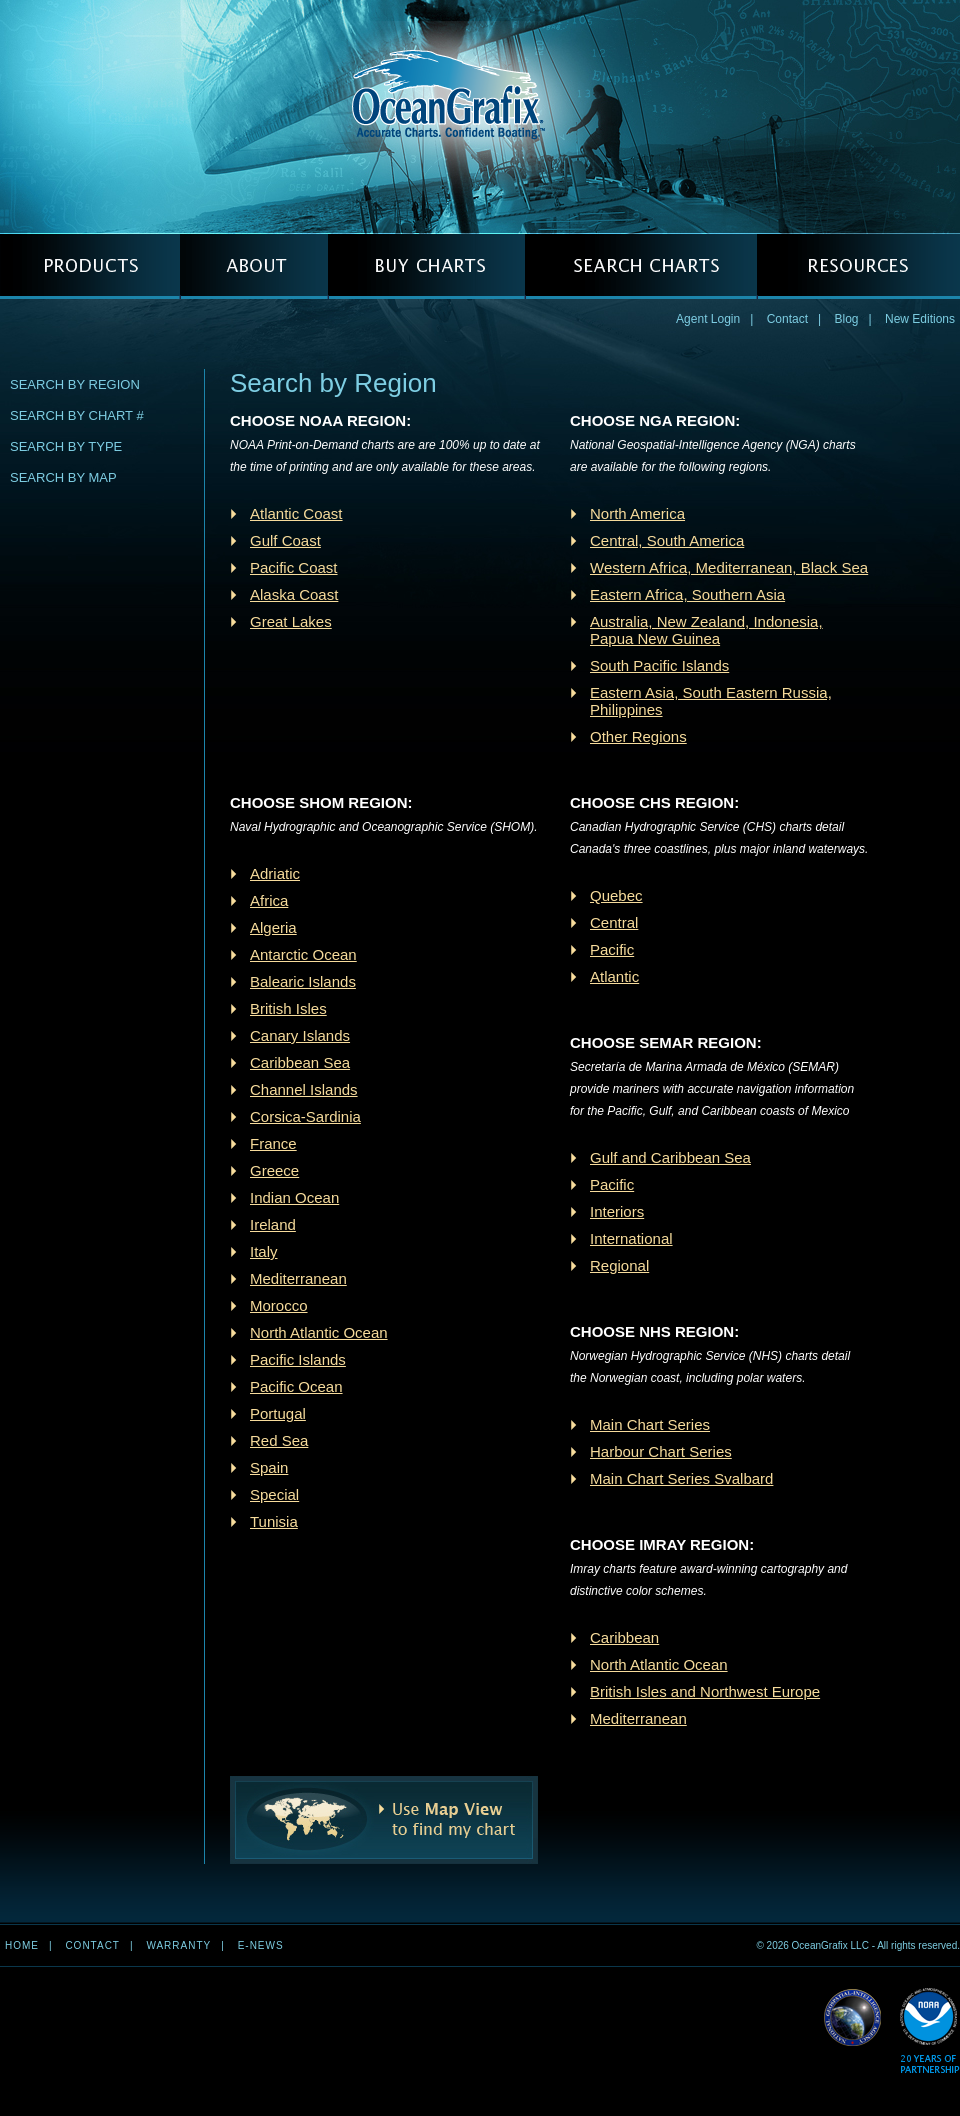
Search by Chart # (77, 415)
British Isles (288, 1008)
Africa (269, 900)
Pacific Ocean (296, 1386)
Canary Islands (300, 1035)
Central (614, 922)
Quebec (616, 895)
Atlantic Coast (296, 513)
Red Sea (279, 1440)
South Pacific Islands (659, 665)
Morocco (279, 1305)
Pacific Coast (294, 567)
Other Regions (638, 736)
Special (274, 1494)
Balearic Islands (303, 981)
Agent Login (708, 319)
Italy (264, 1251)
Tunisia (274, 1521)
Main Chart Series (650, 1424)
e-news (261, 1945)
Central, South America (667, 540)
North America (637, 513)
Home (22, 1945)
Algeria (273, 927)
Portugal (278, 1413)
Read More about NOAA (929, 2031)
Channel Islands (304, 1089)
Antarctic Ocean (303, 954)
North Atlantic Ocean (319, 1332)
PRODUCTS (90, 266)
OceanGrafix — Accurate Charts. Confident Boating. (480, 116)
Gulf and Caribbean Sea (670, 1157)
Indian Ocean (294, 1197)
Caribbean (624, 1637)
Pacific (612, 949)
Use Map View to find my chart (384, 1820)
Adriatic (275, 873)
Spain (269, 1467)
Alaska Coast (294, 594)
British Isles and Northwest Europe (705, 1691)
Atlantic (614, 976)
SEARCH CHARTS (641, 266)
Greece (274, 1170)
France (273, 1143)
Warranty (178, 1945)
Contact (787, 319)
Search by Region (75, 384)
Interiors (617, 1211)
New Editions (920, 319)
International (631, 1238)
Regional (619, 1265)
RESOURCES (858, 266)
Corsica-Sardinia (305, 1116)
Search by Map (63, 477)
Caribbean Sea (300, 1062)
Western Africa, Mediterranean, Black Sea (729, 567)
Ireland (273, 1224)
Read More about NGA (853, 2018)
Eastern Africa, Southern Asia (687, 594)
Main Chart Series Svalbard (681, 1478)
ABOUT (254, 266)
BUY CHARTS (426, 266)
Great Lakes (291, 621)
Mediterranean (298, 1278)
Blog (846, 319)
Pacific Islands (298, 1359)
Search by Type (66, 446)
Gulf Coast (285, 540)
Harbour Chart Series (661, 1451)
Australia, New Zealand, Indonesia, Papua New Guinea (706, 630)
